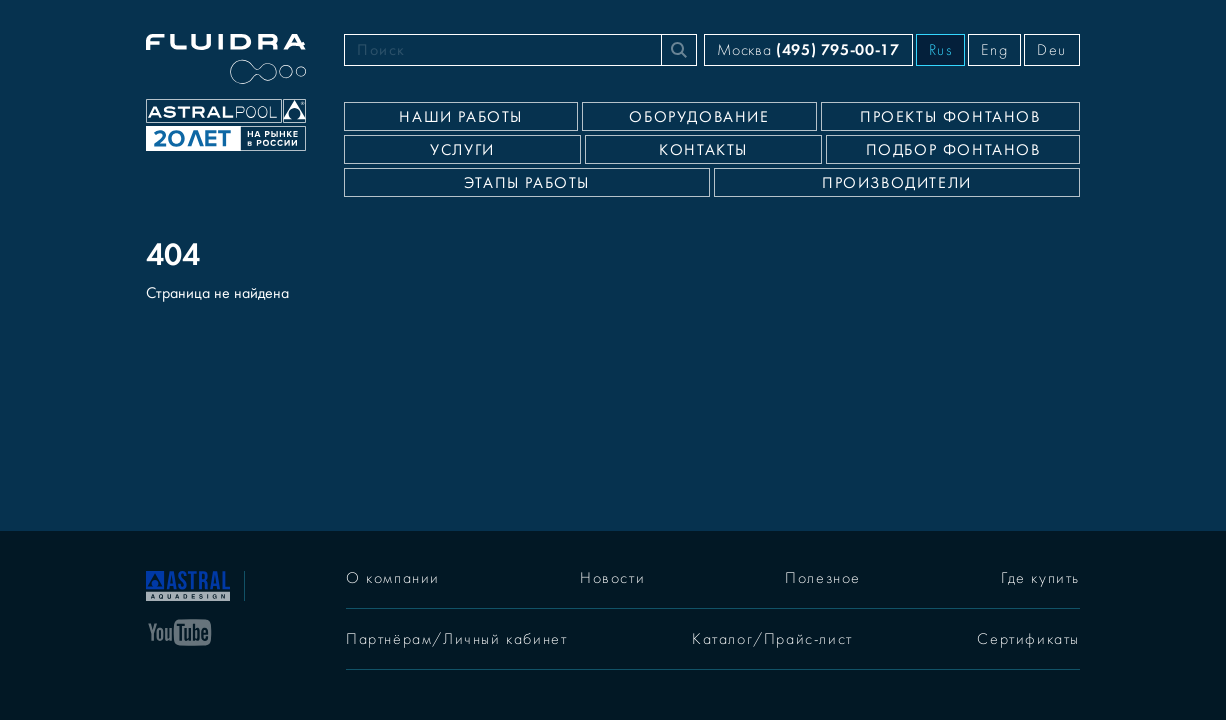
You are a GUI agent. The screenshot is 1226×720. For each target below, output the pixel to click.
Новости (612, 578)
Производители (897, 183)
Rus (941, 50)
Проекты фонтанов (950, 117)
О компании (393, 578)
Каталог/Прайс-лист (772, 639)
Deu (1052, 50)
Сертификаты (1028, 639)
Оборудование (699, 117)
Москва (808, 49)
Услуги (462, 150)
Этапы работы (527, 183)
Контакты (703, 150)
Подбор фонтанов (953, 150)
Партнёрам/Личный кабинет (456, 639)
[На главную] (188, 584)
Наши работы (461, 117)
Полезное (823, 578)
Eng (994, 50)
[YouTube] (180, 631)
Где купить (1040, 578)
